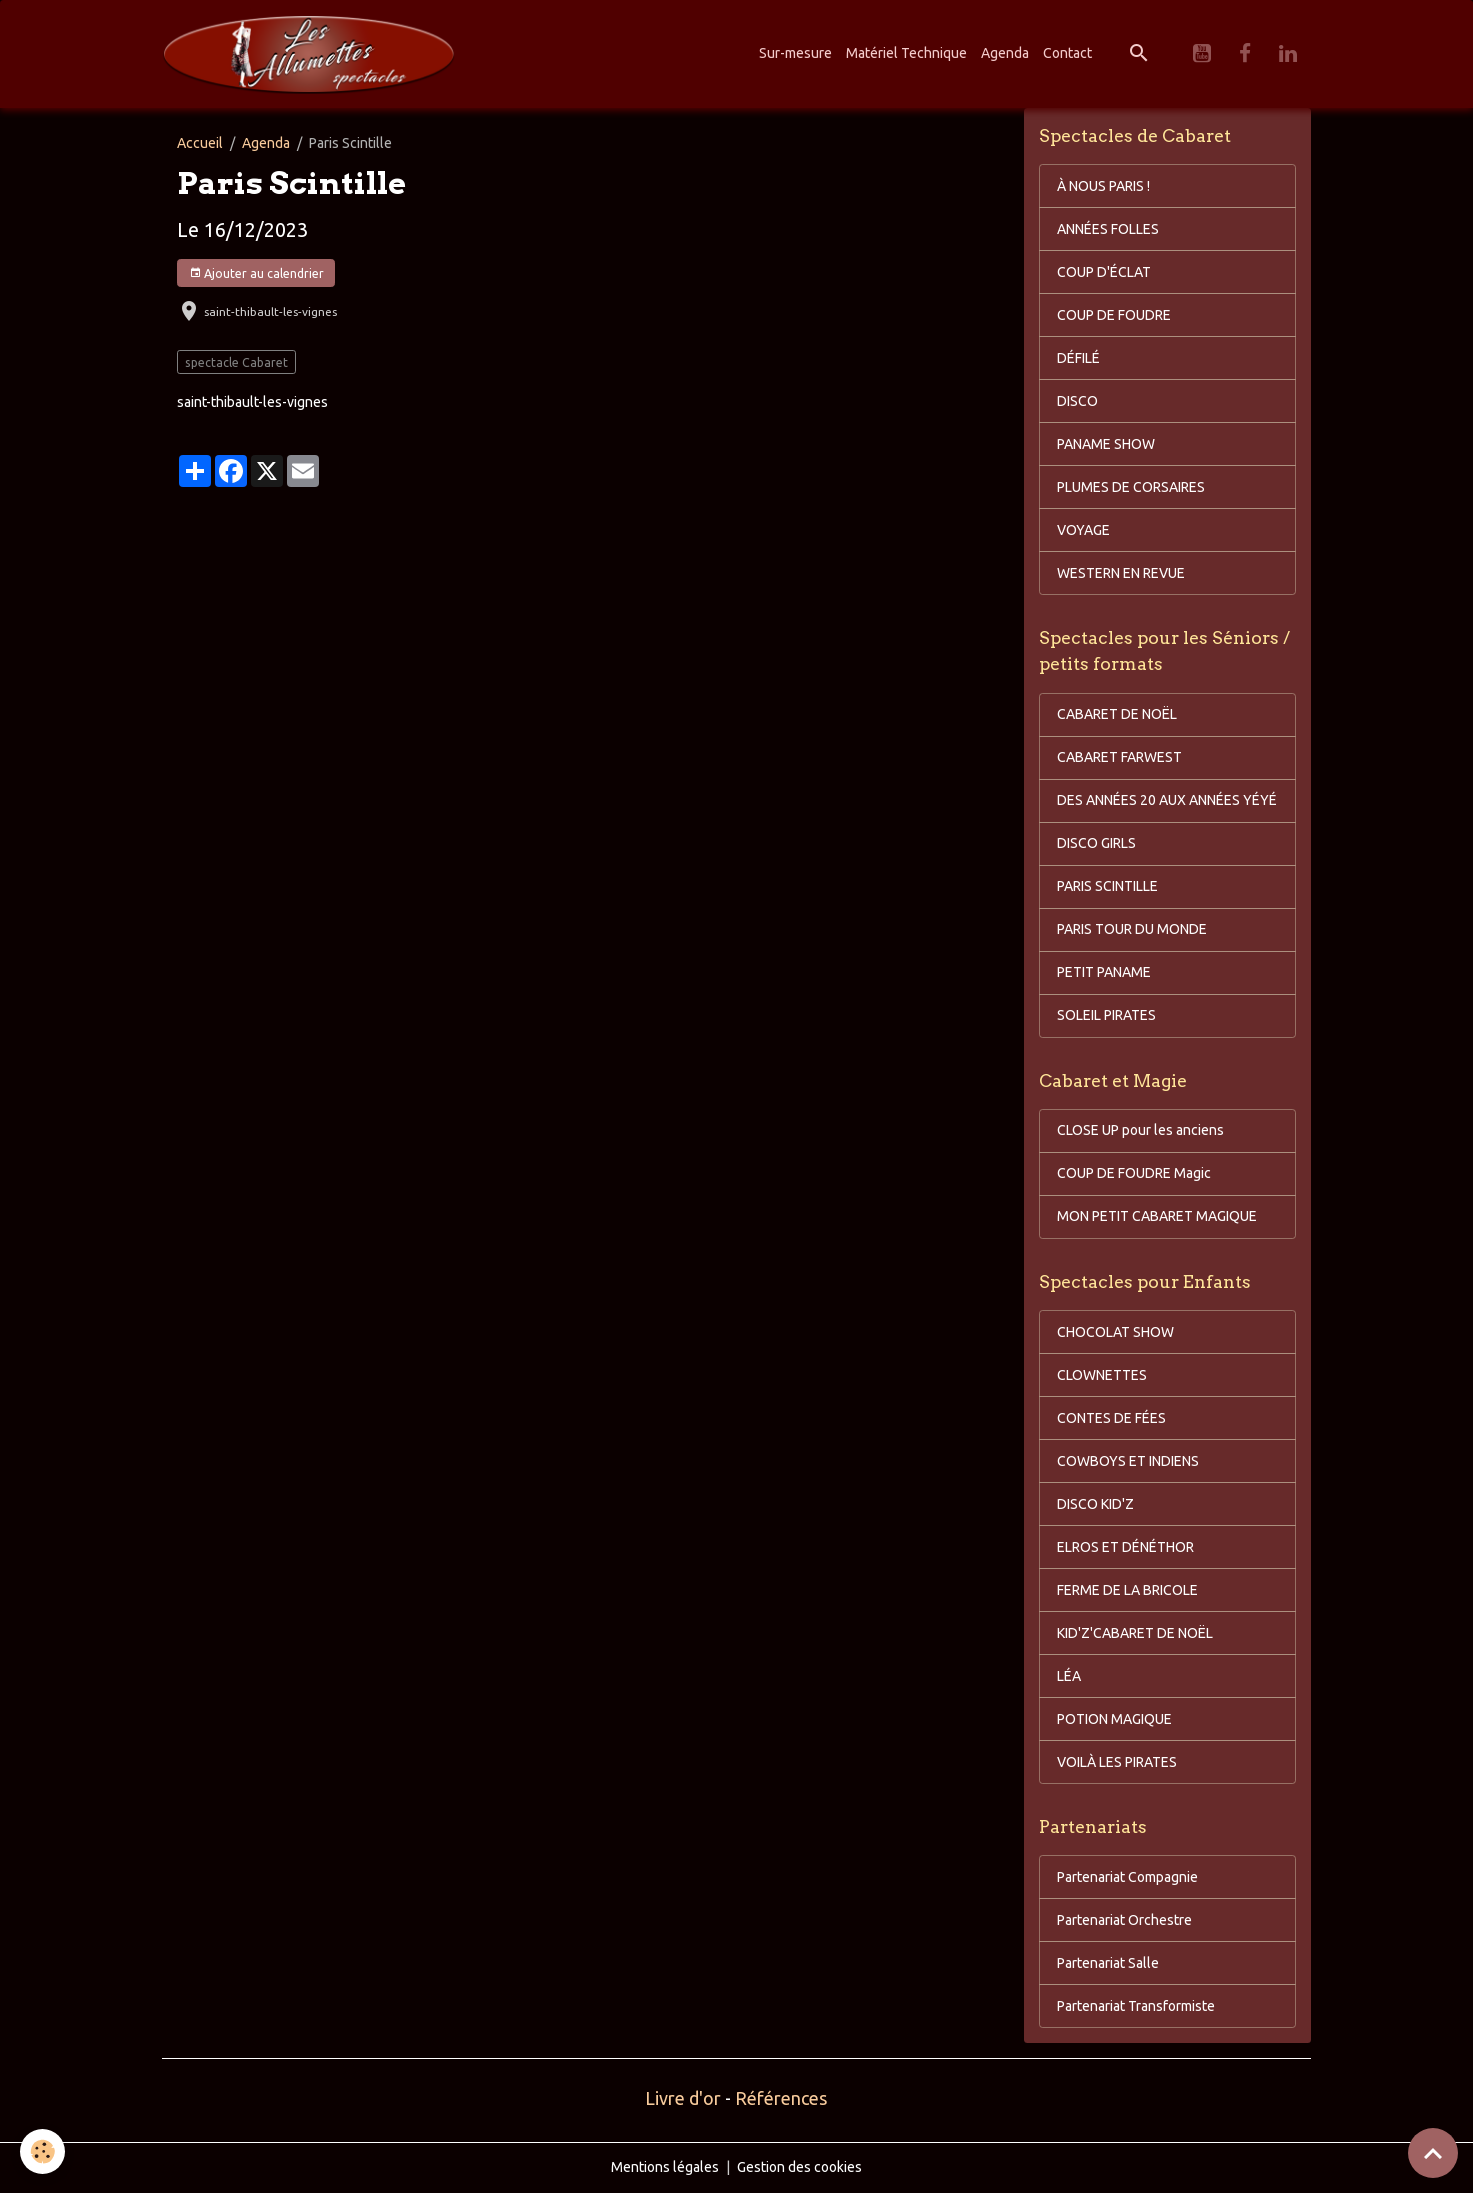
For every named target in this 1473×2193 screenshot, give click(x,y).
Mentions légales (665, 2167)
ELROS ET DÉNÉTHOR (1125, 1547)
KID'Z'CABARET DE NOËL (1135, 1633)
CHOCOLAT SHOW (1115, 1332)
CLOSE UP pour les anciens (1140, 1130)
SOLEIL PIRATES (1106, 1015)
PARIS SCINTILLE (1107, 886)
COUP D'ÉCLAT (1104, 272)
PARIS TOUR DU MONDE (1132, 929)
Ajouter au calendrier (256, 273)
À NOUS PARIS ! (1103, 186)
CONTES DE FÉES (1111, 1418)
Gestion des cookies (799, 2167)
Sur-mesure (795, 53)
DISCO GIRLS (1096, 843)
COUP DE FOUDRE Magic (1134, 1173)
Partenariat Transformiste (1136, 2006)
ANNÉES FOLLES (1108, 229)
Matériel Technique (906, 53)
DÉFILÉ (1078, 358)
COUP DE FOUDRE (1114, 315)
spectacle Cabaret (236, 362)
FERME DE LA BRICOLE (1127, 1590)
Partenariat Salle (1108, 1963)
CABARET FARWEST (1119, 757)
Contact (1067, 53)
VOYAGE (1083, 530)
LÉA (1069, 1676)
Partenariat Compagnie (1127, 1877)
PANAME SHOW (1106, 444)
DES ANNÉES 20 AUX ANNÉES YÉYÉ (1167, 800)
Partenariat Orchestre (1124, 1920)
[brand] (312, 54)
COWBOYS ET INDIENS (1128, 1461)
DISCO (1077, 401)
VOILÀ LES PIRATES (1117, 1762)
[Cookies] (42, 2151)
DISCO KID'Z (1095, 1504)
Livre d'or (683, 2098)
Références (781, 2098)
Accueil (200, 143)
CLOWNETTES (1102, 1375)
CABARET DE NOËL (1117, 714)
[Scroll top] (1433, 2153)
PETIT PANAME (1104, 972)
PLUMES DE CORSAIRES (1131, 487)
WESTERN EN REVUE (1121, 573)
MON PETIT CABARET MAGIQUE (1157, 1216)
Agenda (1005, 53)
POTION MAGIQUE (1114, 1719)
